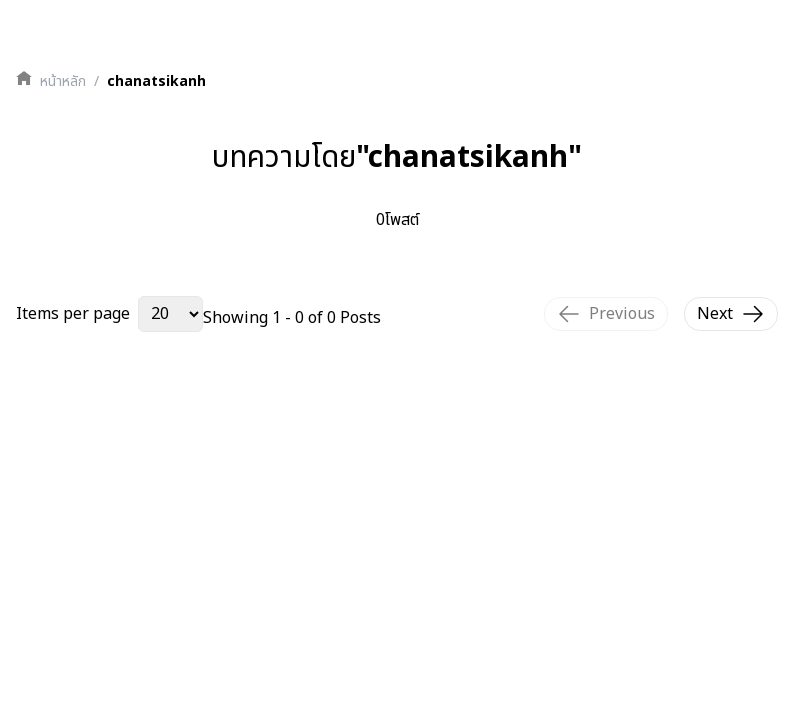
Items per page (73, 314)
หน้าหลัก (63, 82)
